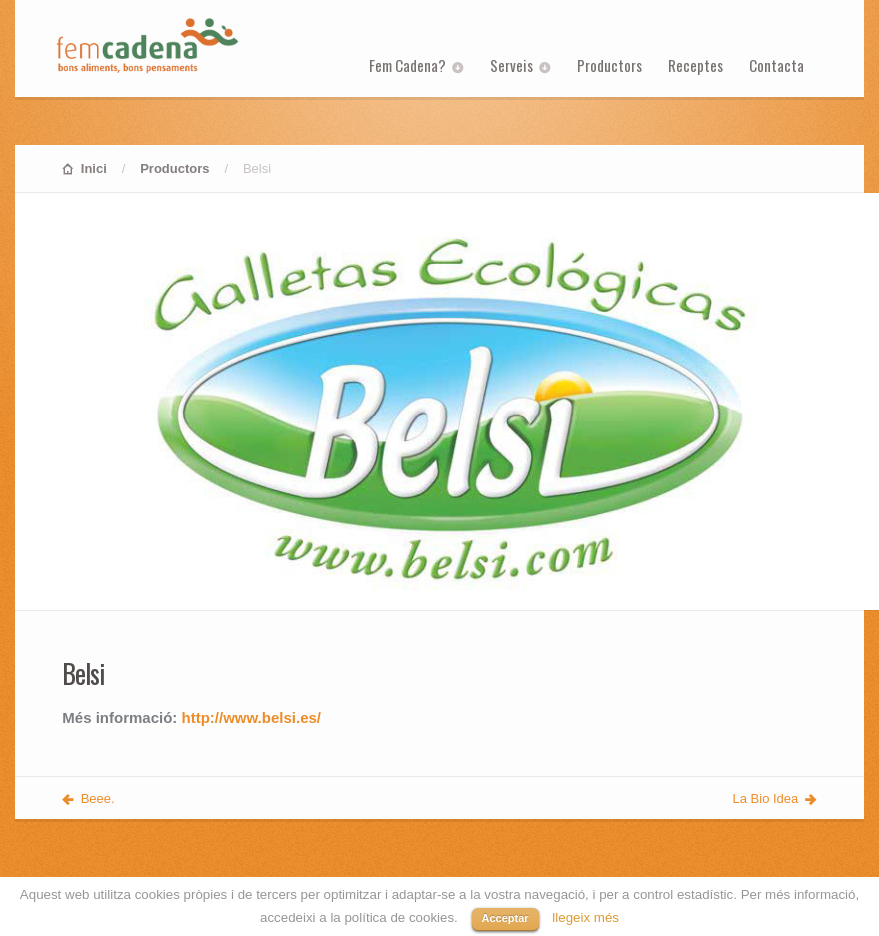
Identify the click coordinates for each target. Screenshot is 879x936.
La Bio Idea (766, 798)
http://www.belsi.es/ (251, 717)
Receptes (695, 65)
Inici (94, 168)
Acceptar (505, 918)
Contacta (776, 65)
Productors (609, 65)
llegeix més (585, 917)
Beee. (98, 798)
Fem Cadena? (407, 65)
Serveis (511, 65)
